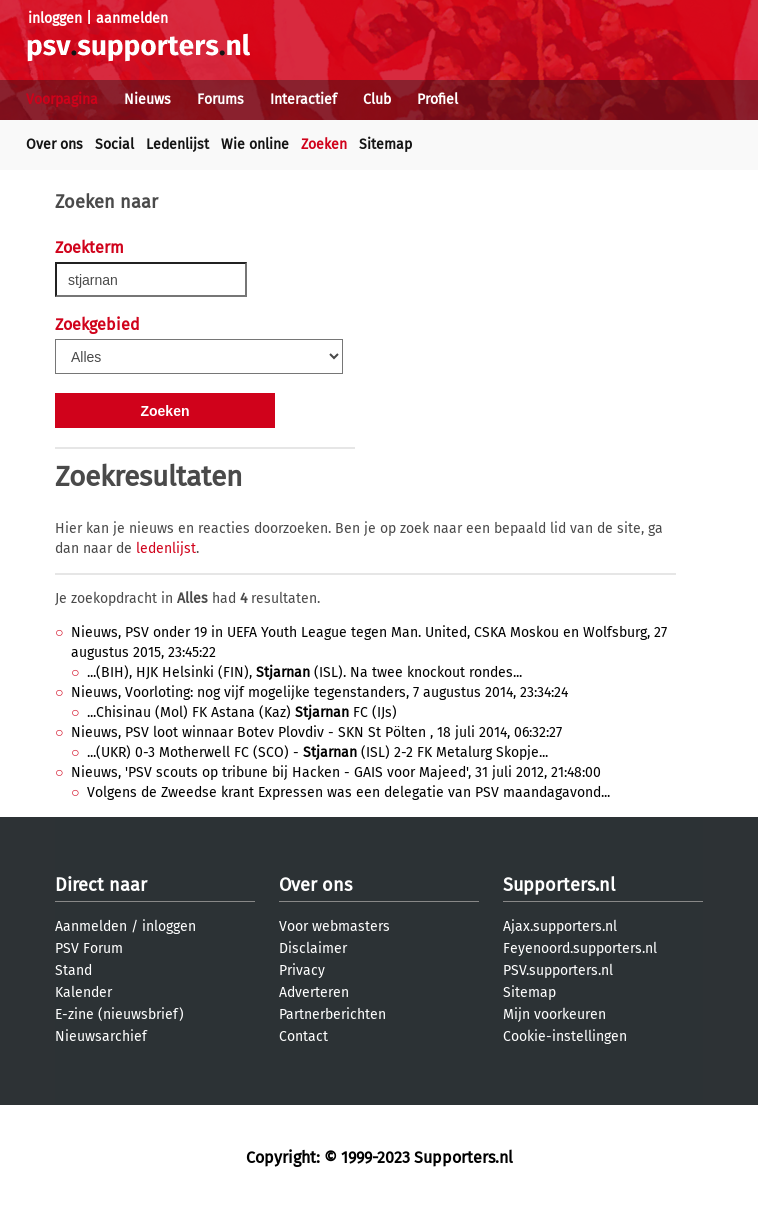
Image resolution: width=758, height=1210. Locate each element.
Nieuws (147, 99)
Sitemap (385, 144)
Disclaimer (313, 948)
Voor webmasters (334, 926)
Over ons (54, 144)
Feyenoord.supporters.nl (580, 948)
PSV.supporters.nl (558, 970)
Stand (73, 970)
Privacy (302, 970)
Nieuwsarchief (101, 1036)
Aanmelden (91, 926)
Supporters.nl (559, 885)
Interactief (303, 99)
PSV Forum (89, 948)
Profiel (437, 99)
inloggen (55, 18)
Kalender (83, 992)
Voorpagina (62, 99)
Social (114, 144)
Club (377, 99)
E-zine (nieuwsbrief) (119, 1014)
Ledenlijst (177, 144)
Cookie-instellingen (565, 1036)
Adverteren (314, 992)
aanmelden (132, 18)
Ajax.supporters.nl (560, 926)
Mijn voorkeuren (554, 1014)
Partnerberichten (332, 1014)
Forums (220, 99)
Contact (303, 1036)
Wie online (255, 144)
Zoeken (324, 144)
